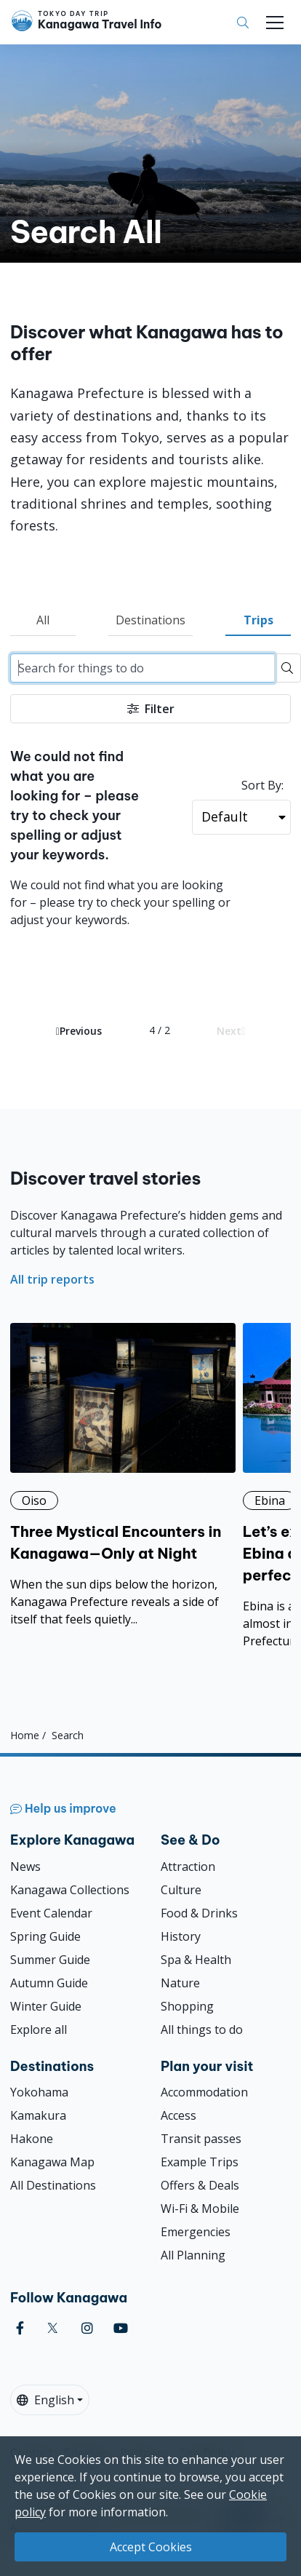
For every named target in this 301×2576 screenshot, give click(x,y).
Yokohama (39, 2092)
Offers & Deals (200, 2185)
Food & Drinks (199, 1913)
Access (178, 2115)
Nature (180, 1983)
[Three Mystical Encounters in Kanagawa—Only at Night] (123, 1475)
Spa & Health (196, 1960)
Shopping (187, 2006)
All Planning (193, 2255)
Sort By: (262, 785)
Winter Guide (45, 2006)
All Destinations (53, 2185)
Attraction (188, 1867)
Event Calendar (51, 1913)
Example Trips (199, 2162)
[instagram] (87, 2328)
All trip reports (52, 1279)
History (181, 1936)
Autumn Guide (49, 1983)
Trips (258, 620)
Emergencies (195, 2232)
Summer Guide (50, 1960)
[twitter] (53, 2328)
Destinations (150, 620)
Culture (181, 1890)
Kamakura (38, 2115)
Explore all (38, 2030)
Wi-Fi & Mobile (200, 2209)
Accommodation (204, 2092)
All (42, 620)
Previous (79, 1031)
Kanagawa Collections (69, 1890)
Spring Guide (45, 1936)
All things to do (202, 2030)
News (25, 1867)
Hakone (31, 2139)
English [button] (45, 2400)
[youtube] (121, 2328)
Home (24, 1735)
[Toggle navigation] (274, 22)
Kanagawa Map (52, 2162)
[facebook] (20, 2328)
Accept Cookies (151, 2547)
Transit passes (201, 2139)
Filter (150, 709)
